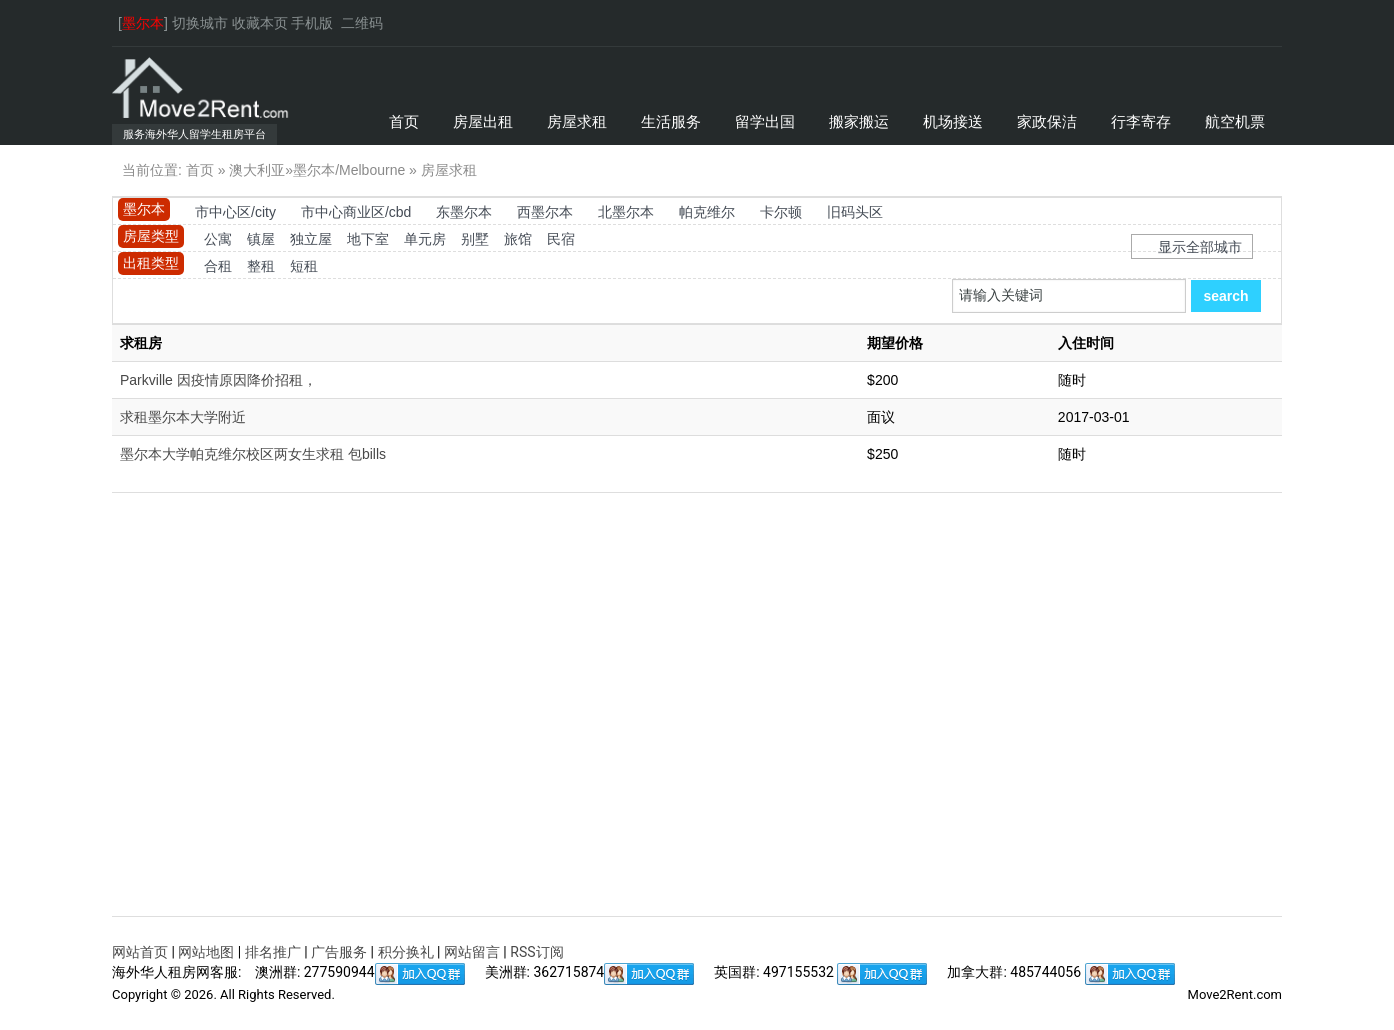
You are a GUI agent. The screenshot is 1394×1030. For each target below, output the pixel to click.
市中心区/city (235, 212)
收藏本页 (260, 23)
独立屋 (311, 239)
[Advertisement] (697, 723)
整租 (261, 266)
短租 (304, 266)
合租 (218, 266)
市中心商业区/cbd (356, 212)
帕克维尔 (707, 212)
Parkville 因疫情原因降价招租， (218, 380)
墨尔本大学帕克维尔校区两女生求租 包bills (253, 454)
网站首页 (140, 952)
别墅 (475, 239)
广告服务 (339, 952)
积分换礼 (406, 952)
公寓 (218, 239)
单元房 (425, 239)
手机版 (312, 23)
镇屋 (261, 239)
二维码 (362, 23)
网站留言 (472, 952)
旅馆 (518, 239)
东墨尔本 (464, 212)
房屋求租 (449, 170)
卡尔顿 (781, 212)
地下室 (368, 239)
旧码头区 (855, 212)
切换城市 (200, 23)
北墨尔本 (626, 212)
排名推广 (273, 952)
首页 (200, 170)
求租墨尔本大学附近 (183, 417)
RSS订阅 (536, 952)
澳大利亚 (257, 170)
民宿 (561, 239)
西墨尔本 (545, 212)
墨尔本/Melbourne (349, 170)
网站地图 (206, 952)
